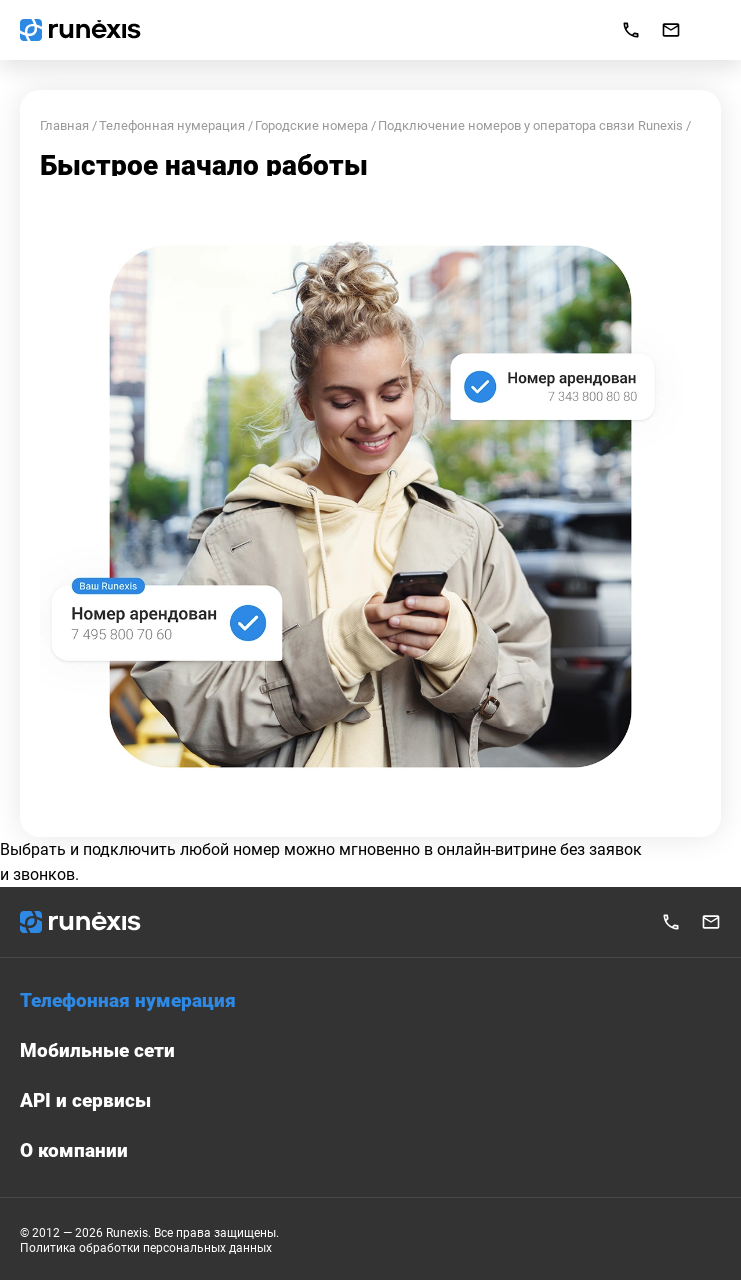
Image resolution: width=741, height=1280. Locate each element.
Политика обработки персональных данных (146, 1248)
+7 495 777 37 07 (671, 922)
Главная (64, 125)
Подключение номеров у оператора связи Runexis (530, 125)
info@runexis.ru (671, 30)
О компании (74, 1150)
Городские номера (311, 125)
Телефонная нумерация (172, 125)
